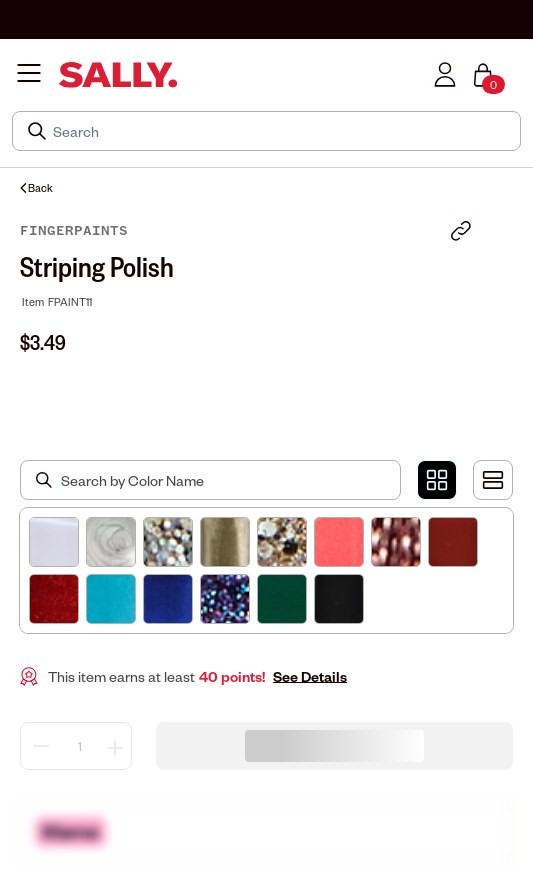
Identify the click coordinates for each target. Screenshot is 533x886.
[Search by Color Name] (210, 480)
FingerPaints (74, 231)
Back (36, 187)
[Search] (280, 131)
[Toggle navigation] (29, 74)
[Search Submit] (39, 131)
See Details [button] (310, 676)
